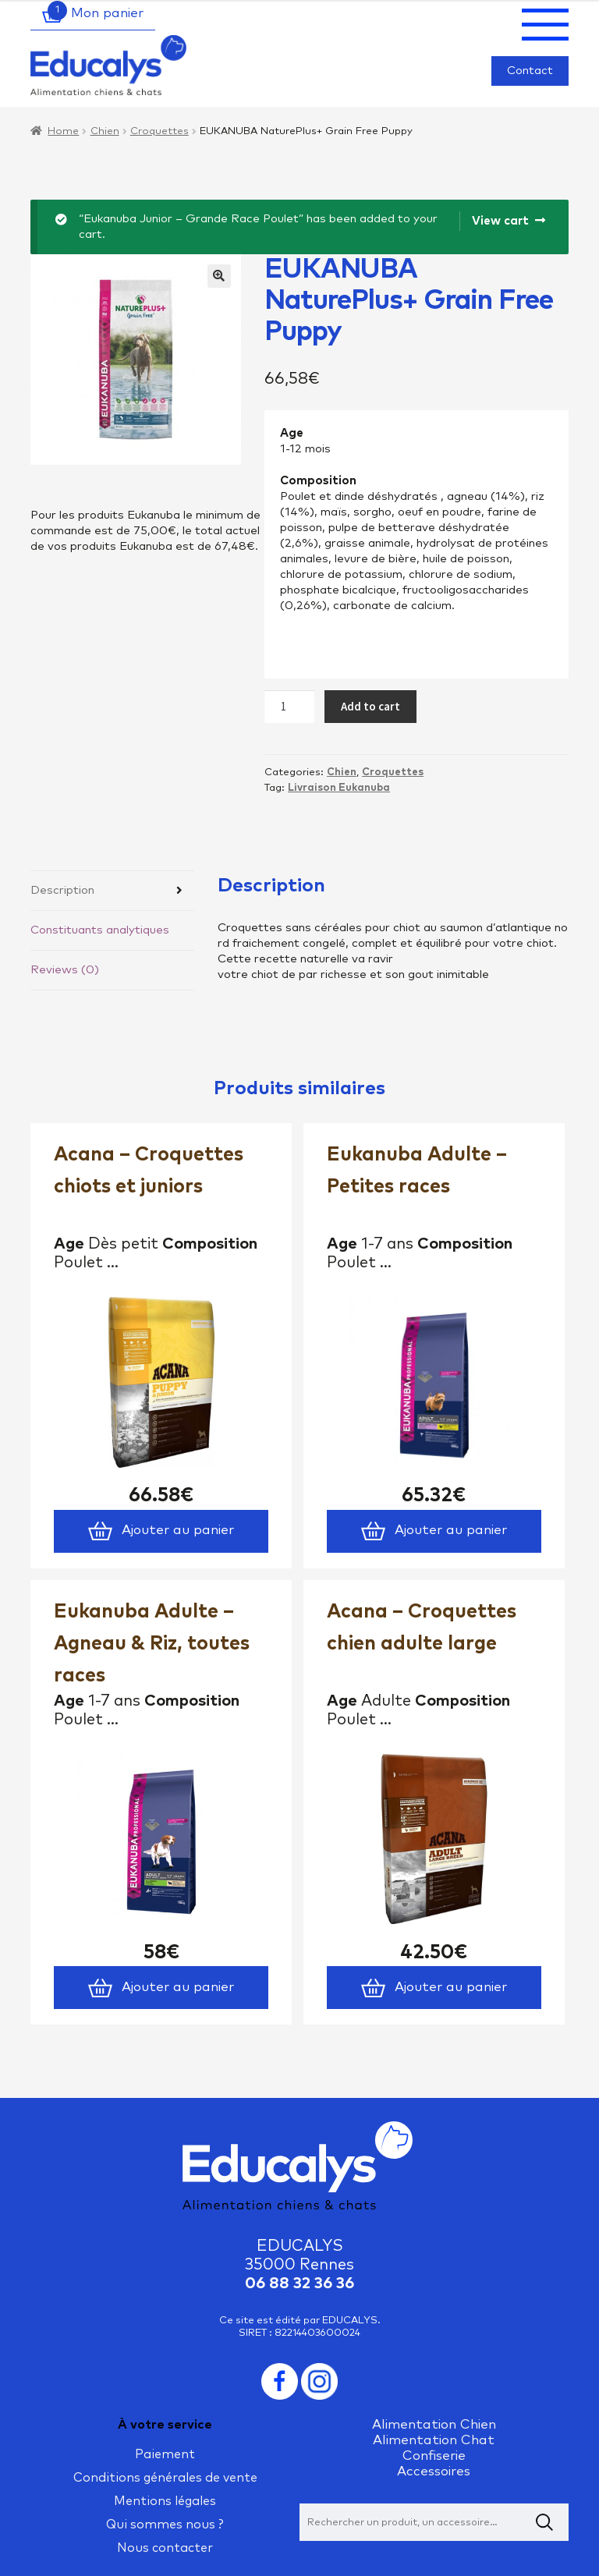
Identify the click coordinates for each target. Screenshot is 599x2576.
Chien (104, 131)
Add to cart (370, 706)
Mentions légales (165, 2501)
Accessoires (433, 2472)
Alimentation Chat (433, 2440)
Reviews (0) (64, 970)
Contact (530, 70)
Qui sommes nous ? (165, 2524)
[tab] (112, 891)
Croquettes (159, 131)
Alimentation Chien (434, 2425)
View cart (500, 221)
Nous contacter (165, 2548)
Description (62, 890)
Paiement (165, 2454)
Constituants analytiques (99, 930)
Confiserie (434, 2456)
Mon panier (93, 14)
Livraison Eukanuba (339, 788)
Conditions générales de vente (165, 2477)
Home (63, 131)
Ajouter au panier (160, 1531)
